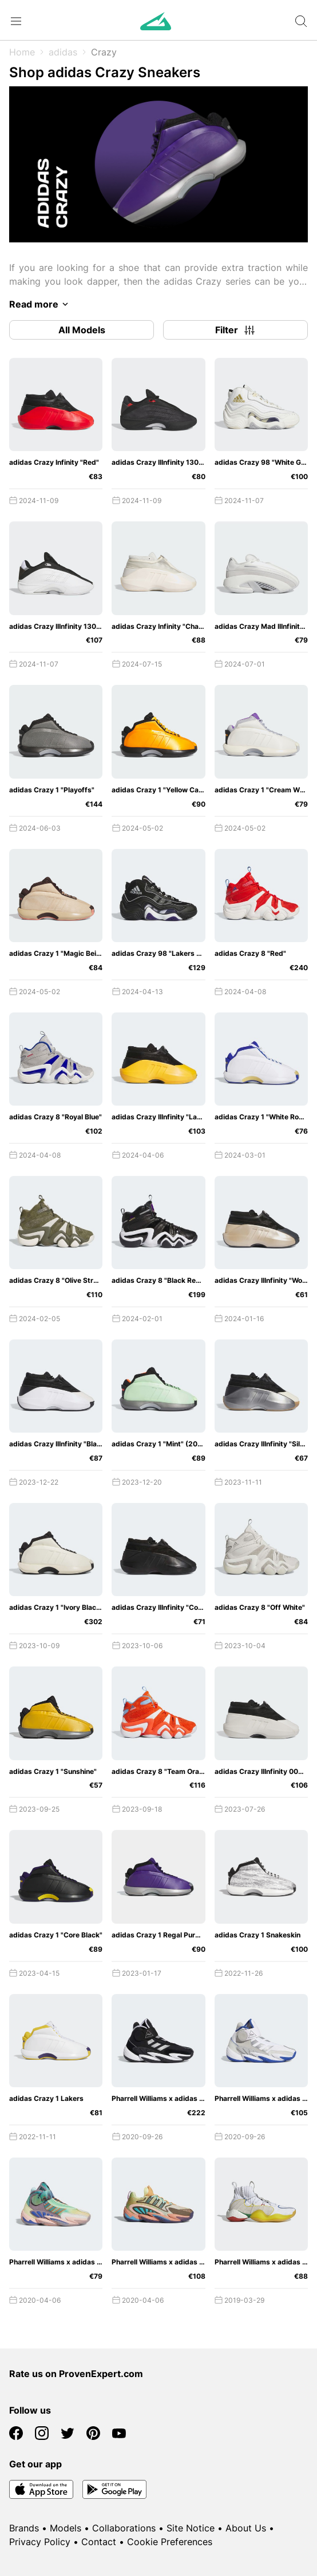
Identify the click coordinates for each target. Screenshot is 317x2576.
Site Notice (191, 2528)
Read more (40, 304)
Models (65, 2528)
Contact (98, 2541)
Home (22, 52)
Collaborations (124, 2528)
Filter (235, 330)
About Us (245, 2528)
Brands (24, 2528)
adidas (63, 52)
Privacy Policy (39, 2541)
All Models (81, 330)
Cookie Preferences (169, 2541)
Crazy (104, 52)
